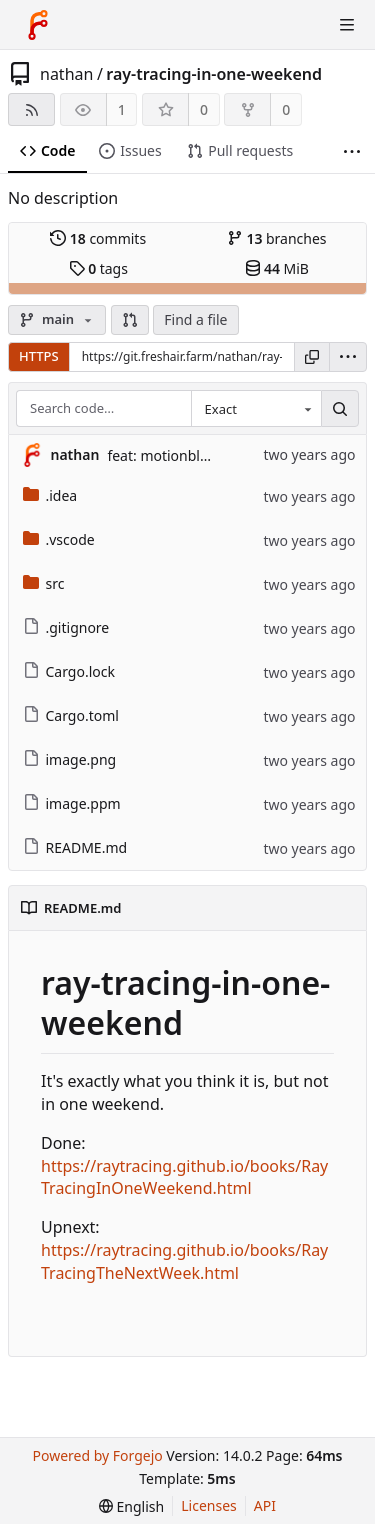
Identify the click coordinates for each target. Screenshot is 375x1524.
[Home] (38, 25)
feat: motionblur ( (164, 455)
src (44, 583)
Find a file (195, 319)
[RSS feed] (31, 109)
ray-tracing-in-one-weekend (214, 74)
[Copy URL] (312, 357)
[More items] (352, 151)
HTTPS (39, 356)
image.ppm (72, 803)
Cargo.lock (69, 671)
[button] (130, 320)
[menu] (348, 357)
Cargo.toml (71, 715)
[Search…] (340, 409)
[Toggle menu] (347, 25)
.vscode (59, 539)
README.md (75, 847)
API (265, 1505)
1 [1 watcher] (122, 109)
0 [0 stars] (204, 109)
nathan (66, 74)
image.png (70, 759)
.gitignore (66, 627)
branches (277, 238)
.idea (50, 495)
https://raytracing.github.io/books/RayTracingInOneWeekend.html (184, 1177)
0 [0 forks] (286, 109)
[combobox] (256, 409)
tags (98, 268)
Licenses (209, 1505)
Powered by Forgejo (97, 1455)
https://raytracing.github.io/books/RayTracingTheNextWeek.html (184, 1261)
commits (98, 238)
